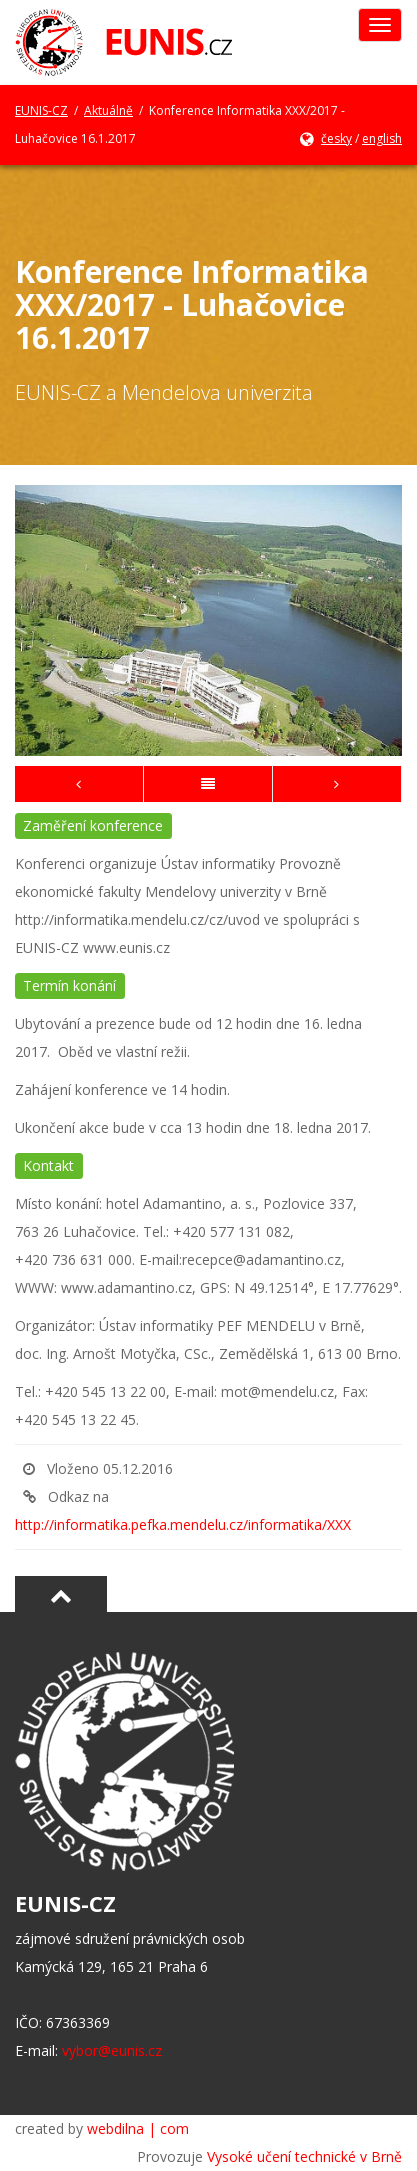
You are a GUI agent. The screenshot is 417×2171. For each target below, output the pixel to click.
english (382, 138)
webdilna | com (138, 2128)
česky (336, 138)
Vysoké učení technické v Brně (304, 2156)
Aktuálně (108, 110)
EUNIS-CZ (41, 110)
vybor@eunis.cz (112, 2050)
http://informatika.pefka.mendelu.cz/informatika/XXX (183, 1524)
